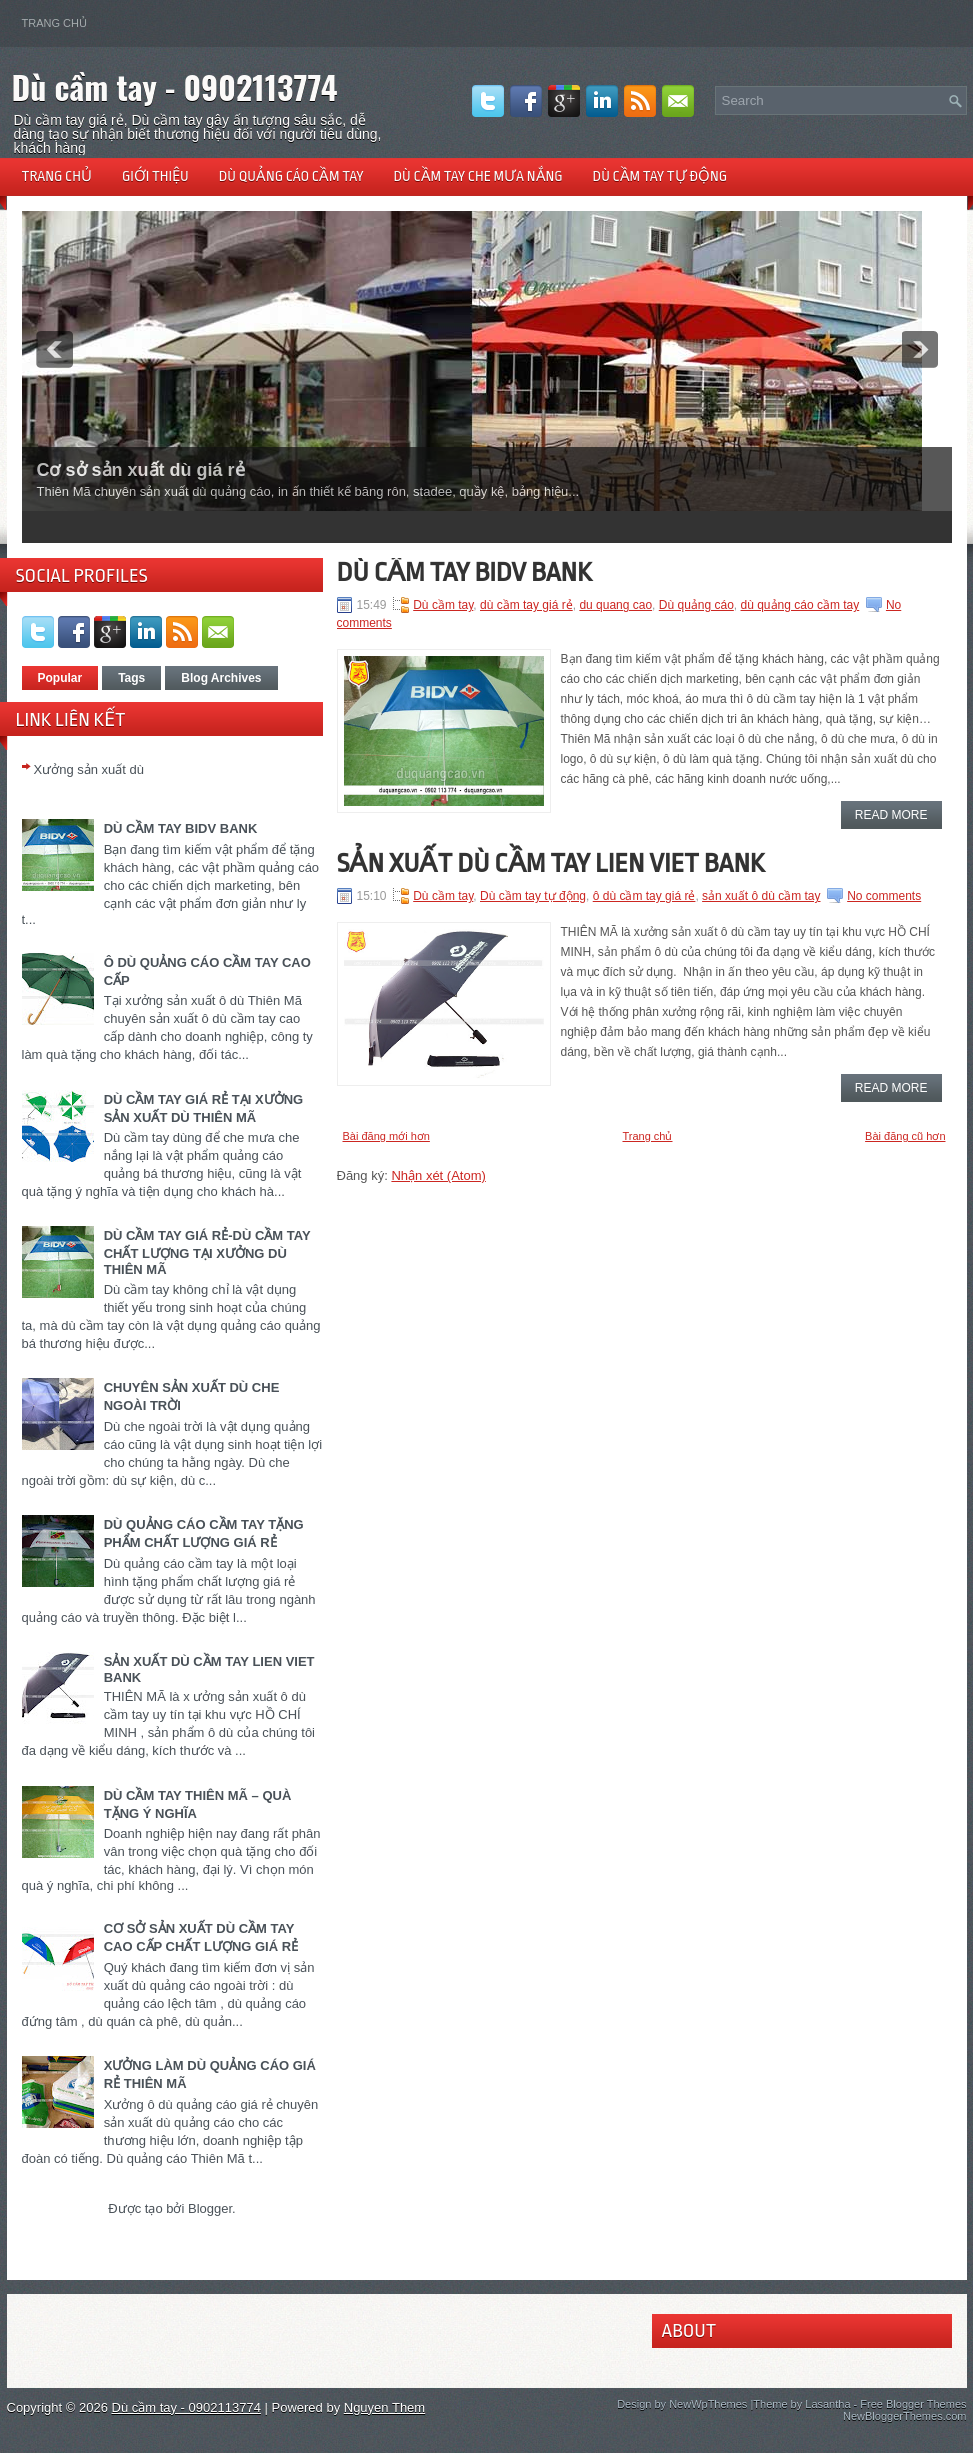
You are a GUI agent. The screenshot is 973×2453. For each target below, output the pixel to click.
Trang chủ (54, 23)
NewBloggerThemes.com (905, 2416)
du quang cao (615, 605)
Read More (891, 815)
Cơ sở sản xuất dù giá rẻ (141, 470)
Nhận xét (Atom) (438, 1175)
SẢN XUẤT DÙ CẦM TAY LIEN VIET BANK (551, 863)
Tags (131, 678)
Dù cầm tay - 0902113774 (175, 86)
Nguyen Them (384, 2407)
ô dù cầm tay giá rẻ (644, 896)
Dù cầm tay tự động (660, 176)
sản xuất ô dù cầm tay (761, 896)
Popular (60, 678)
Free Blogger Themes (913, 2404)
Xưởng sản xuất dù (89, 769)
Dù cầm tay (443, 605)
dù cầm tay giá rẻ (526, 605)
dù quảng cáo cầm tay (800, 605)
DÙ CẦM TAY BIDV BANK (181, 828)
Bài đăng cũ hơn (905, 1136)
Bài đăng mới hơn (386, 1136)
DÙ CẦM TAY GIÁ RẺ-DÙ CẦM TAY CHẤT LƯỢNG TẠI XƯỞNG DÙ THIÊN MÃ (207, 1252)
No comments (884, 896)
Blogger (210, 2208)
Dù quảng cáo (696, 605)
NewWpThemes (708, 2404)
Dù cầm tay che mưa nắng (478, 176)
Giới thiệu (155, 176)
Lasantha (827, 2404)
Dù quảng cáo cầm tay (291, 176)
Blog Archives (221, 678)
